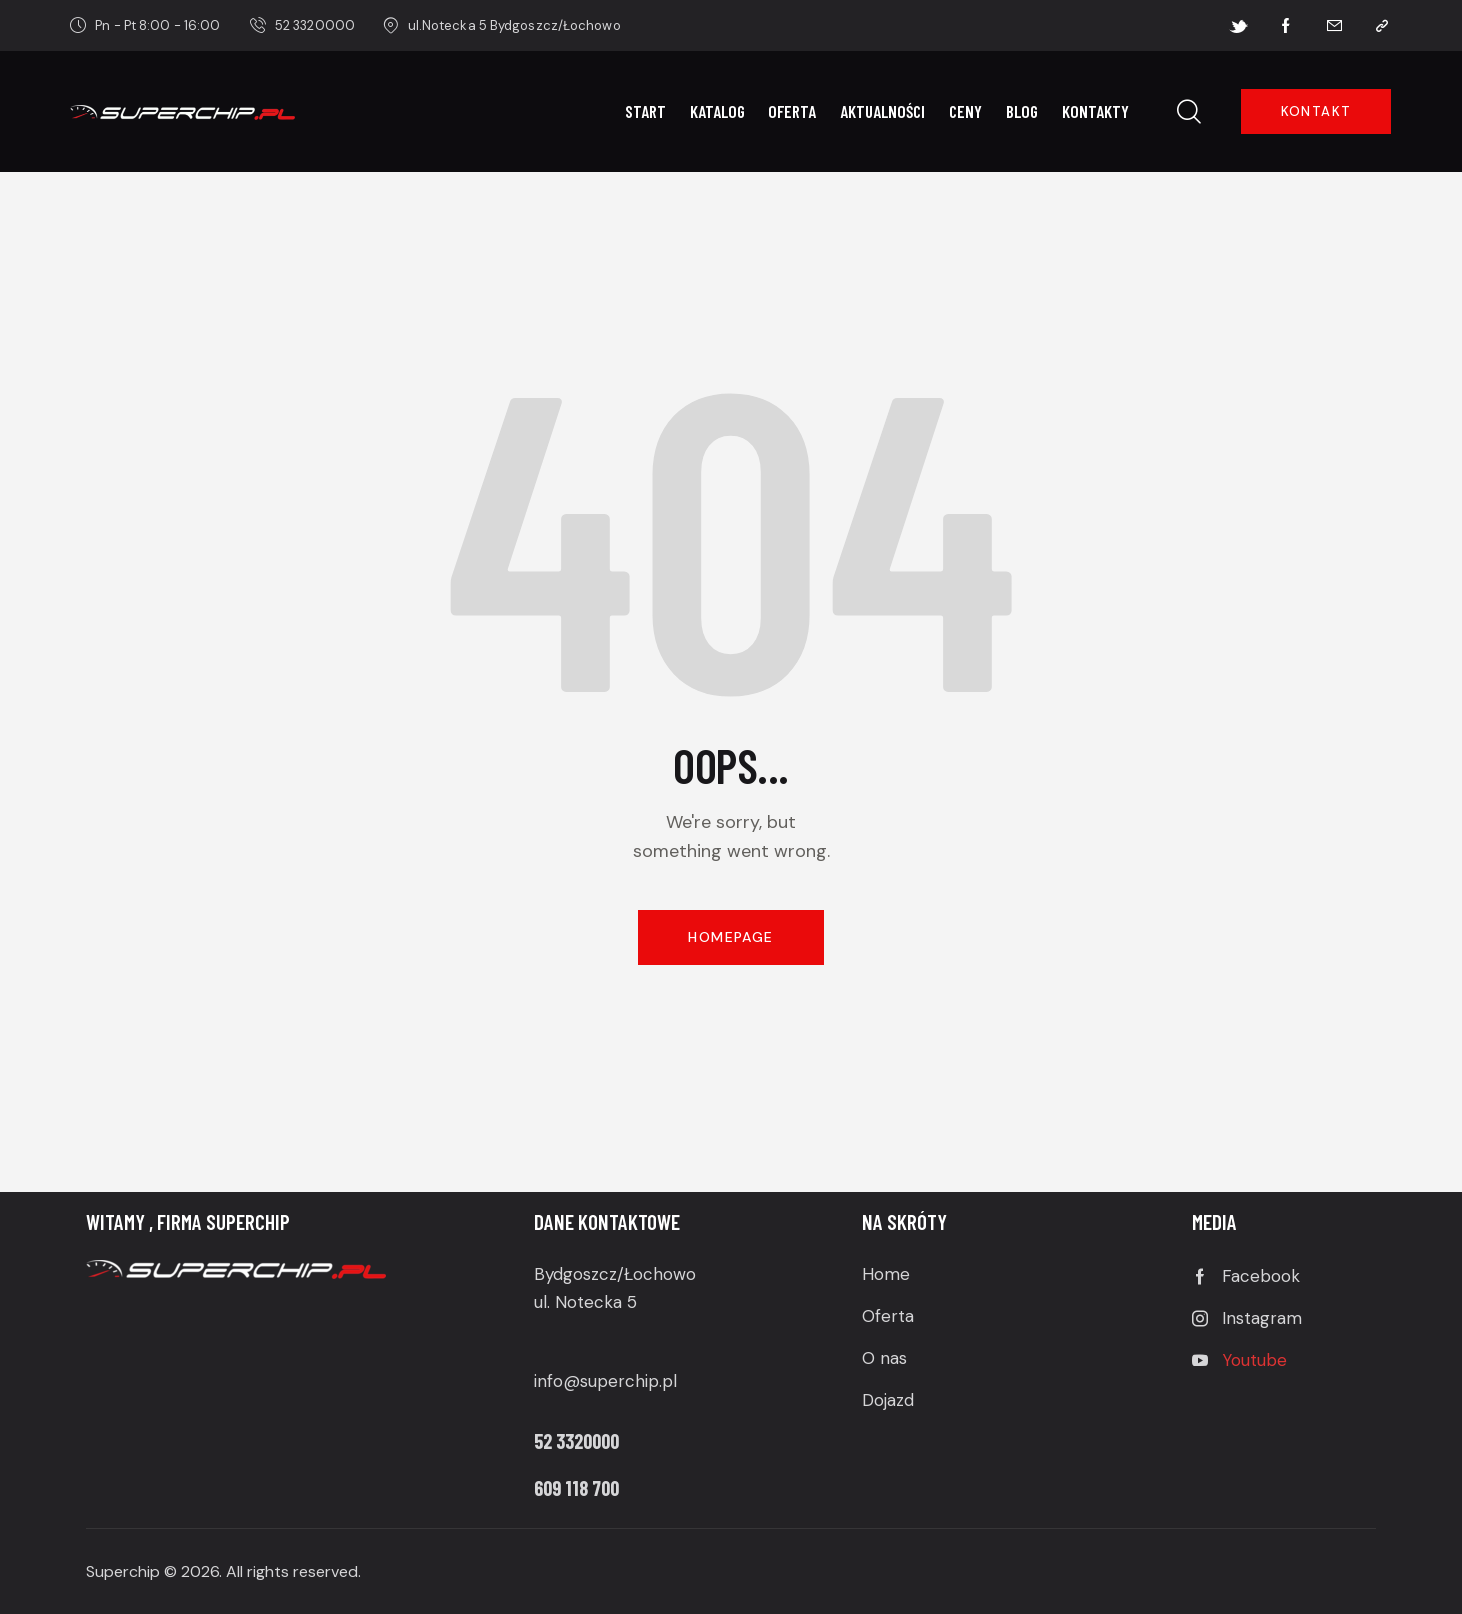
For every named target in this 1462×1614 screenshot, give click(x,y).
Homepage (730, 937)
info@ (557, 1381)
